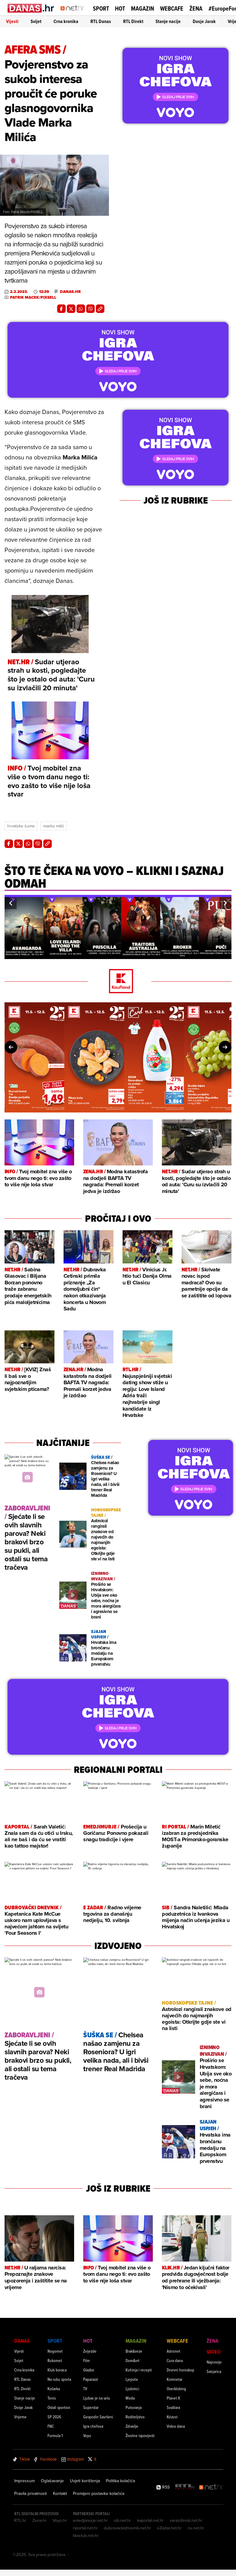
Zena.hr (39, 2520)
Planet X (173, 2398)
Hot (120, 8)
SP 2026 (54, 2417)
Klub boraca (57, 2370)
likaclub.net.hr (86, 2535)
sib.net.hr (122, 2520)
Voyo (87, 2435)
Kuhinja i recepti (139, 2370)
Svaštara (173, 2407)
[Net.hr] (211, 2487)
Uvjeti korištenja (85, 2481)
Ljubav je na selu (96, 2398)
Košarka (54, 2388)
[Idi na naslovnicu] (74, 14)
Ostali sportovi (59, 2407)
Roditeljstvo (135, 2417)
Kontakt (60, 2493)
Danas (22, 2340)
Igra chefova (93, 2426)
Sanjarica (214, 2371)
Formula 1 (55, 2435)
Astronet (173, 2351)
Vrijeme (20, 2417)
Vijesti (12, 21)
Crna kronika (66, 21)
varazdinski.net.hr (186, 2520)
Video (214, 2351)
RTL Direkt (133, 21)
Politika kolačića (120, 2481)
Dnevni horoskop (180, 2370)
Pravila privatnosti (30, 2493)
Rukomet (55, 2360)
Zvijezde (90, 2351)
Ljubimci (132, 2388)
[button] (11, 903)
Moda (130, 2398)
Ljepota (132, 2379)
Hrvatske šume (21, 826)
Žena (195, 8)
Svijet (36, 21)
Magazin (142, 8)
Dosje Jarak (204, 21)
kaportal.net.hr (150, 2520)
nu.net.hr (196, 2528)
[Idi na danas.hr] (31, 8)
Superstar (91, 2407)
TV (85, 2388)
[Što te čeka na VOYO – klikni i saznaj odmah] (118, 886)
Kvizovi (172, 2417)
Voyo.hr (60, 2520)
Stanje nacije (168, 21)
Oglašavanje (52, 2481)
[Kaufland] (118, 981)
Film (86, 2360)
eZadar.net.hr (169, 2528)
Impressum (24, 2481)
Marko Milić (53, 826)
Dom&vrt (132, 2360)
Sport (101, 8)
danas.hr (70, 291)
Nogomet (55, 2351)
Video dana (176, 2426)
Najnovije (214, 2362)
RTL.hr (20, 2520)
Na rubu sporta (59, 2379)
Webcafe (171, 8)
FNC (51, 2426)
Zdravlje (132, 2426)
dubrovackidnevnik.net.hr (127, 2528)
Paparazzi (90, 2379)
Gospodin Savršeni (98, 2417)
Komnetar (174, 2379)
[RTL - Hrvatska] (184, 2487)
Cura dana (175, 2360)
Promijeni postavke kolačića (98, 2493)
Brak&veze (134, 2351)
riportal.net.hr (85, 2528)
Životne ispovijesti (140, 2435)
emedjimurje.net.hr (90, 2520)
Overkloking (176, 2388)
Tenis (52, 2398)
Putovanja (134, 2407)
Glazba (88, 2370)
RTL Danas (100, 21)
